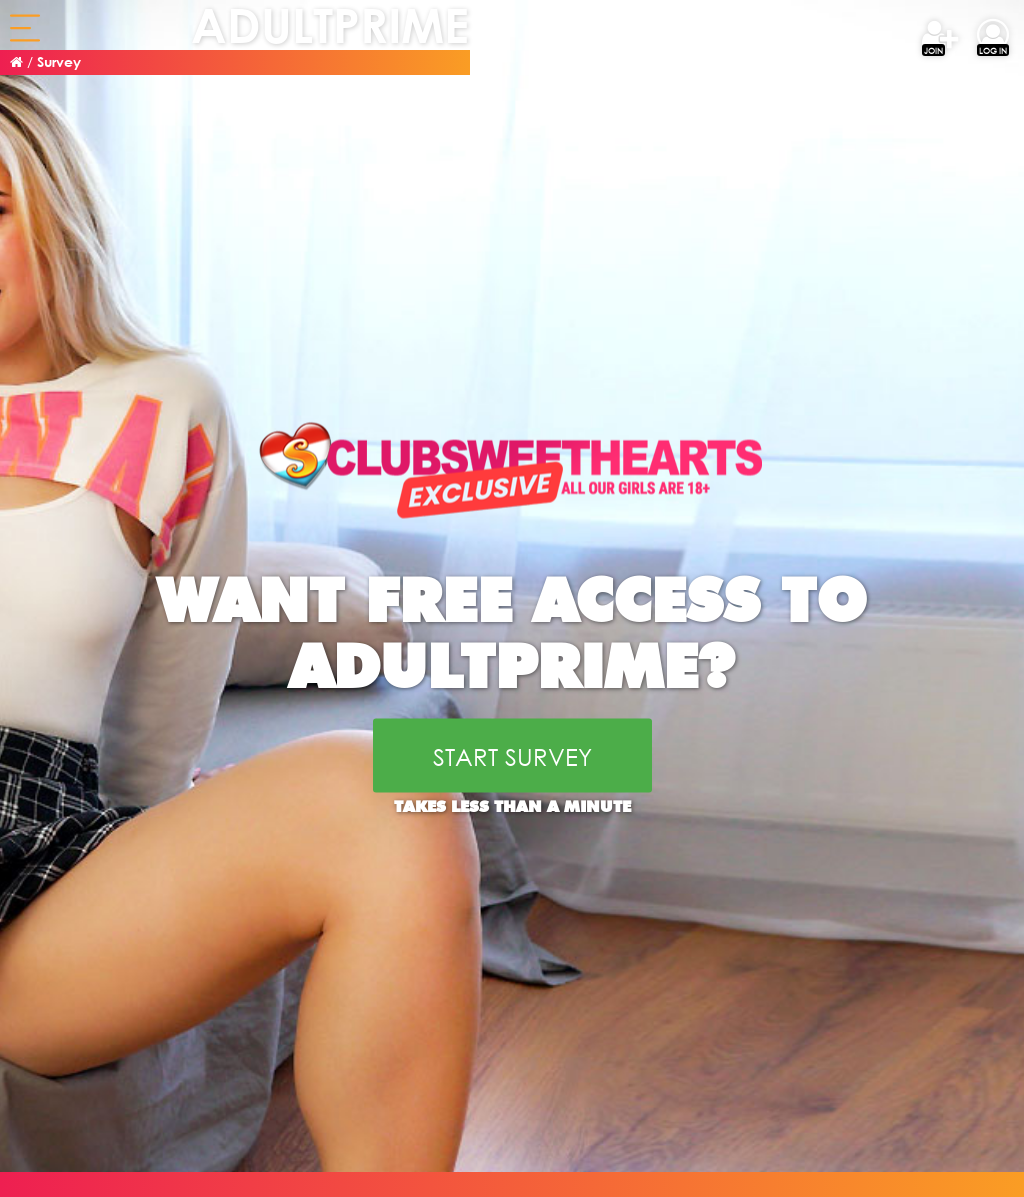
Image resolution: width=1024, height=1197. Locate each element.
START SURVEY (512, 755)
